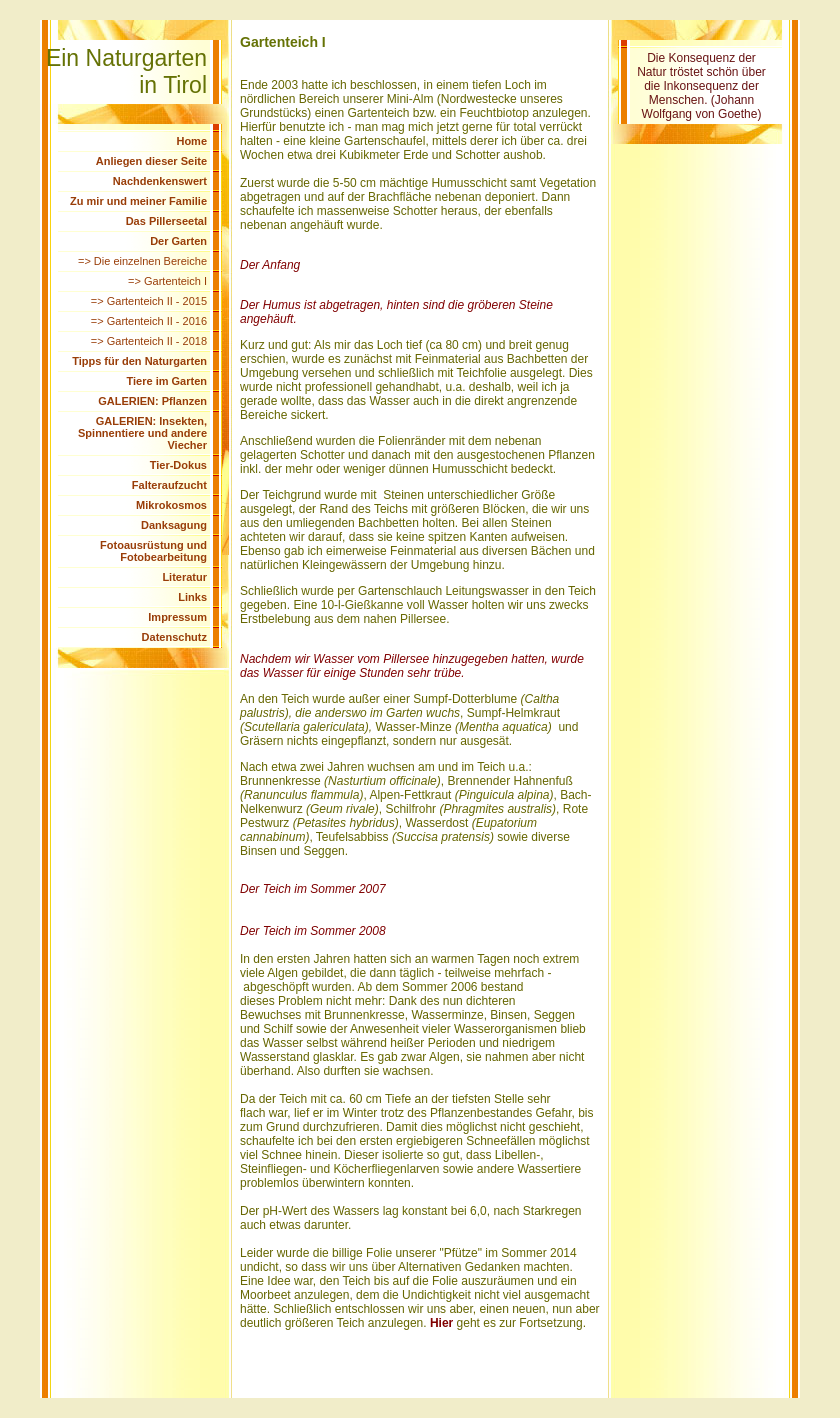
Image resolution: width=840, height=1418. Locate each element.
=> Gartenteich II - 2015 (149, 301)
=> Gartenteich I (167, 281)
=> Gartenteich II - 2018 (149, 341)
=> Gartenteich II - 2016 (149, 321)
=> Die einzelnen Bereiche (142, 261)
